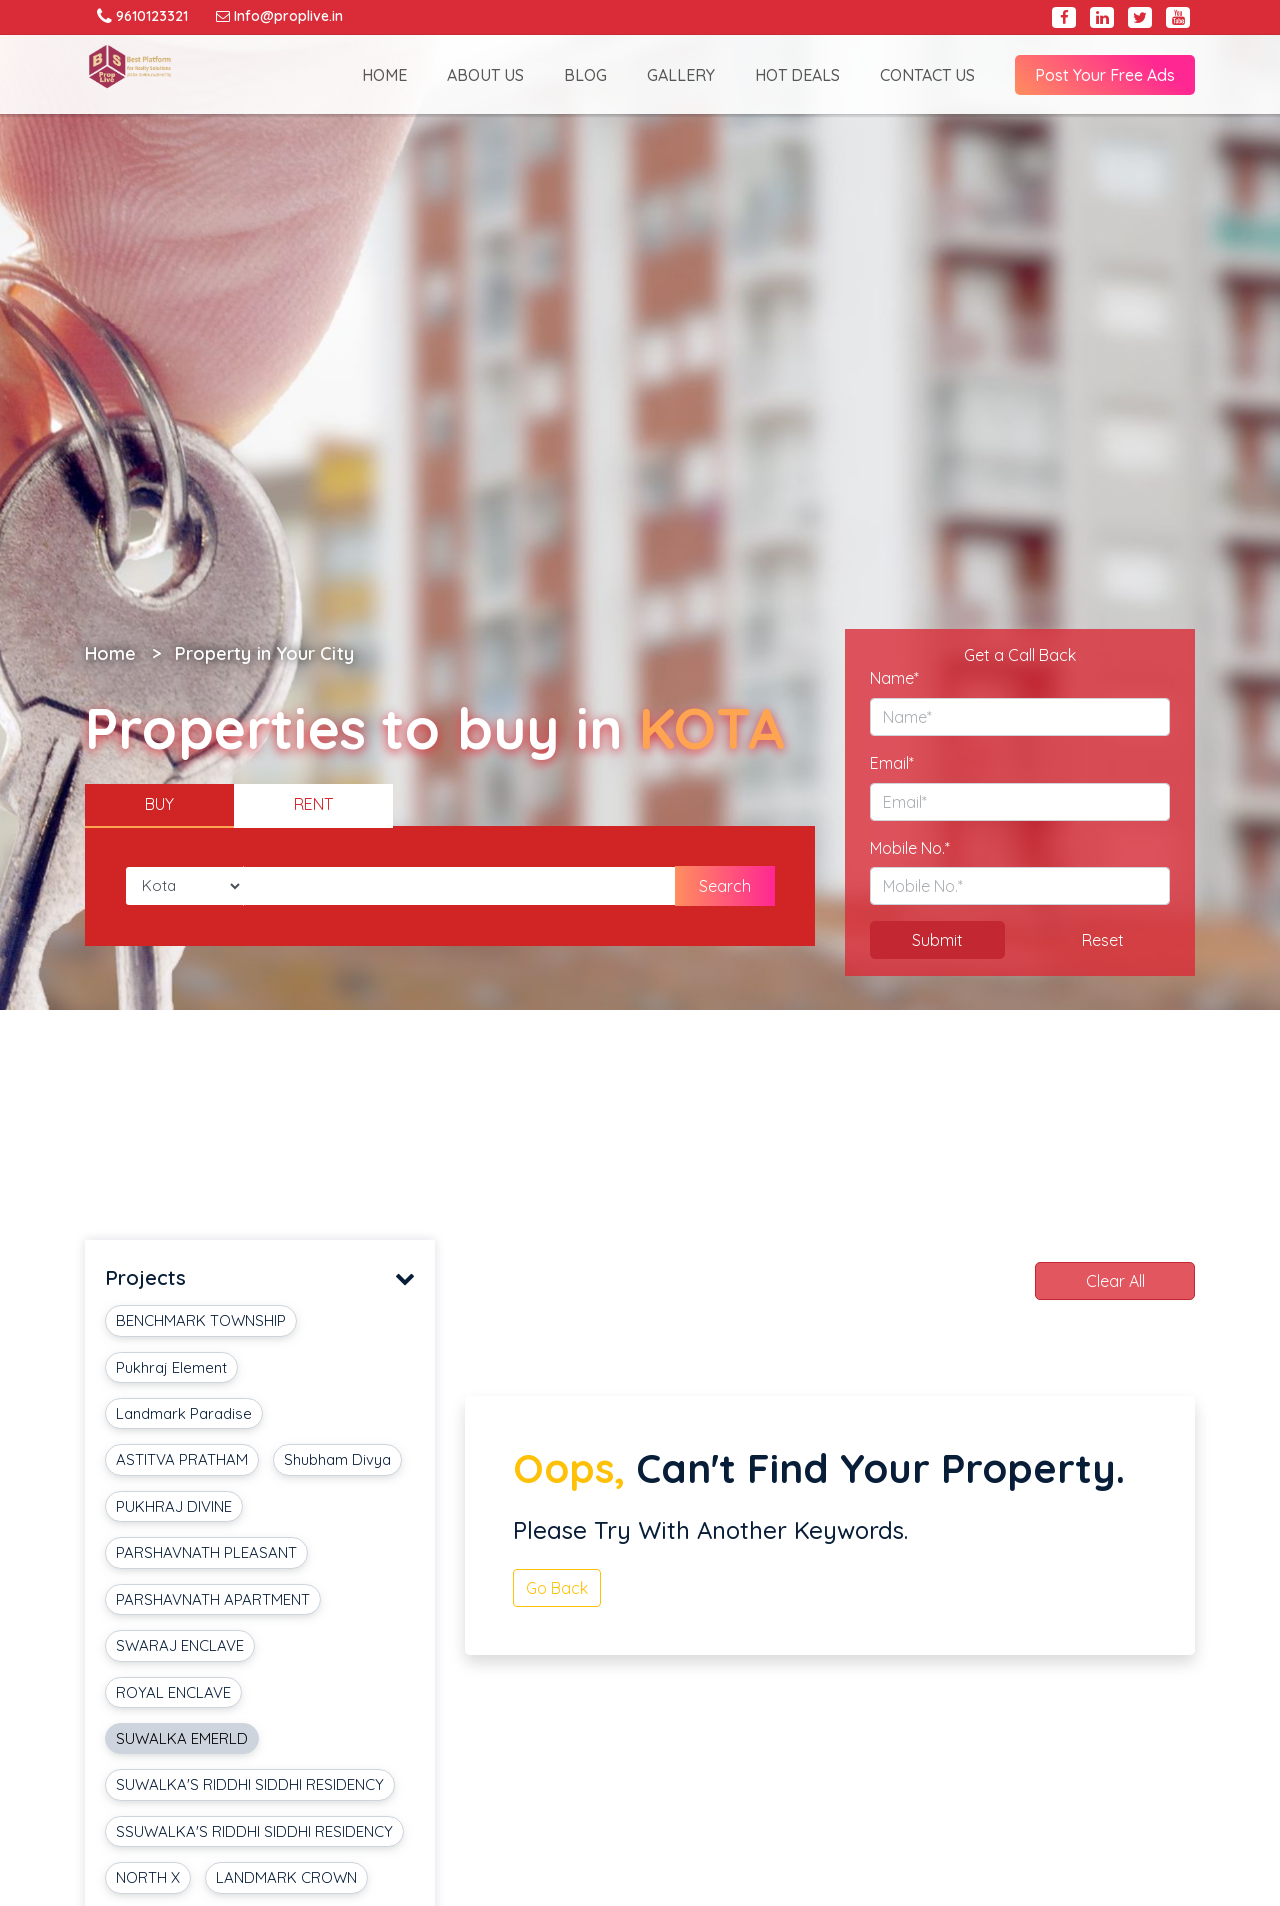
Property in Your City (264, 653)
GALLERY (681, 75)
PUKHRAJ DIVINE (174, 1506)
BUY (159, 804)
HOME (384, 75)
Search (725, 886)
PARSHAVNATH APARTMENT (213, 1599)
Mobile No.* (910, 848)
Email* (892, 763)
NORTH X (148, 1877)
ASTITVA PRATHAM (182, 1459)
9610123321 (142, 16)
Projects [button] (260, 1278)
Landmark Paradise (184, 1413)
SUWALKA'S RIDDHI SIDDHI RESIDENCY (250, 1784)
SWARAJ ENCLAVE (180, 1645)
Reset (1103, 940)
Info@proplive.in (279, 16)
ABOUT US (485, 75)
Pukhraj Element (171, 1367)
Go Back (557, 1588)
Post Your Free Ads (1105, 75)
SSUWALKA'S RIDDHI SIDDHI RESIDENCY (254, 1831)
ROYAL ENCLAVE (173, 1692)
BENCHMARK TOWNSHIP (201, 1320)
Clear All (1115, 1281)
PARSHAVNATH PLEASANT (206, 1552)
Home (110, 653)
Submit (937, 940)
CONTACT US (927, 75)
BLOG (585, 75)
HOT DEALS (797, 75)
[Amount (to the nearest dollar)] (459, 886)
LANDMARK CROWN (286, 1877)
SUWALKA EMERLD (182, 1738)
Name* (894, 678)
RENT (313, 804)
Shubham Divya (337, 1459)
